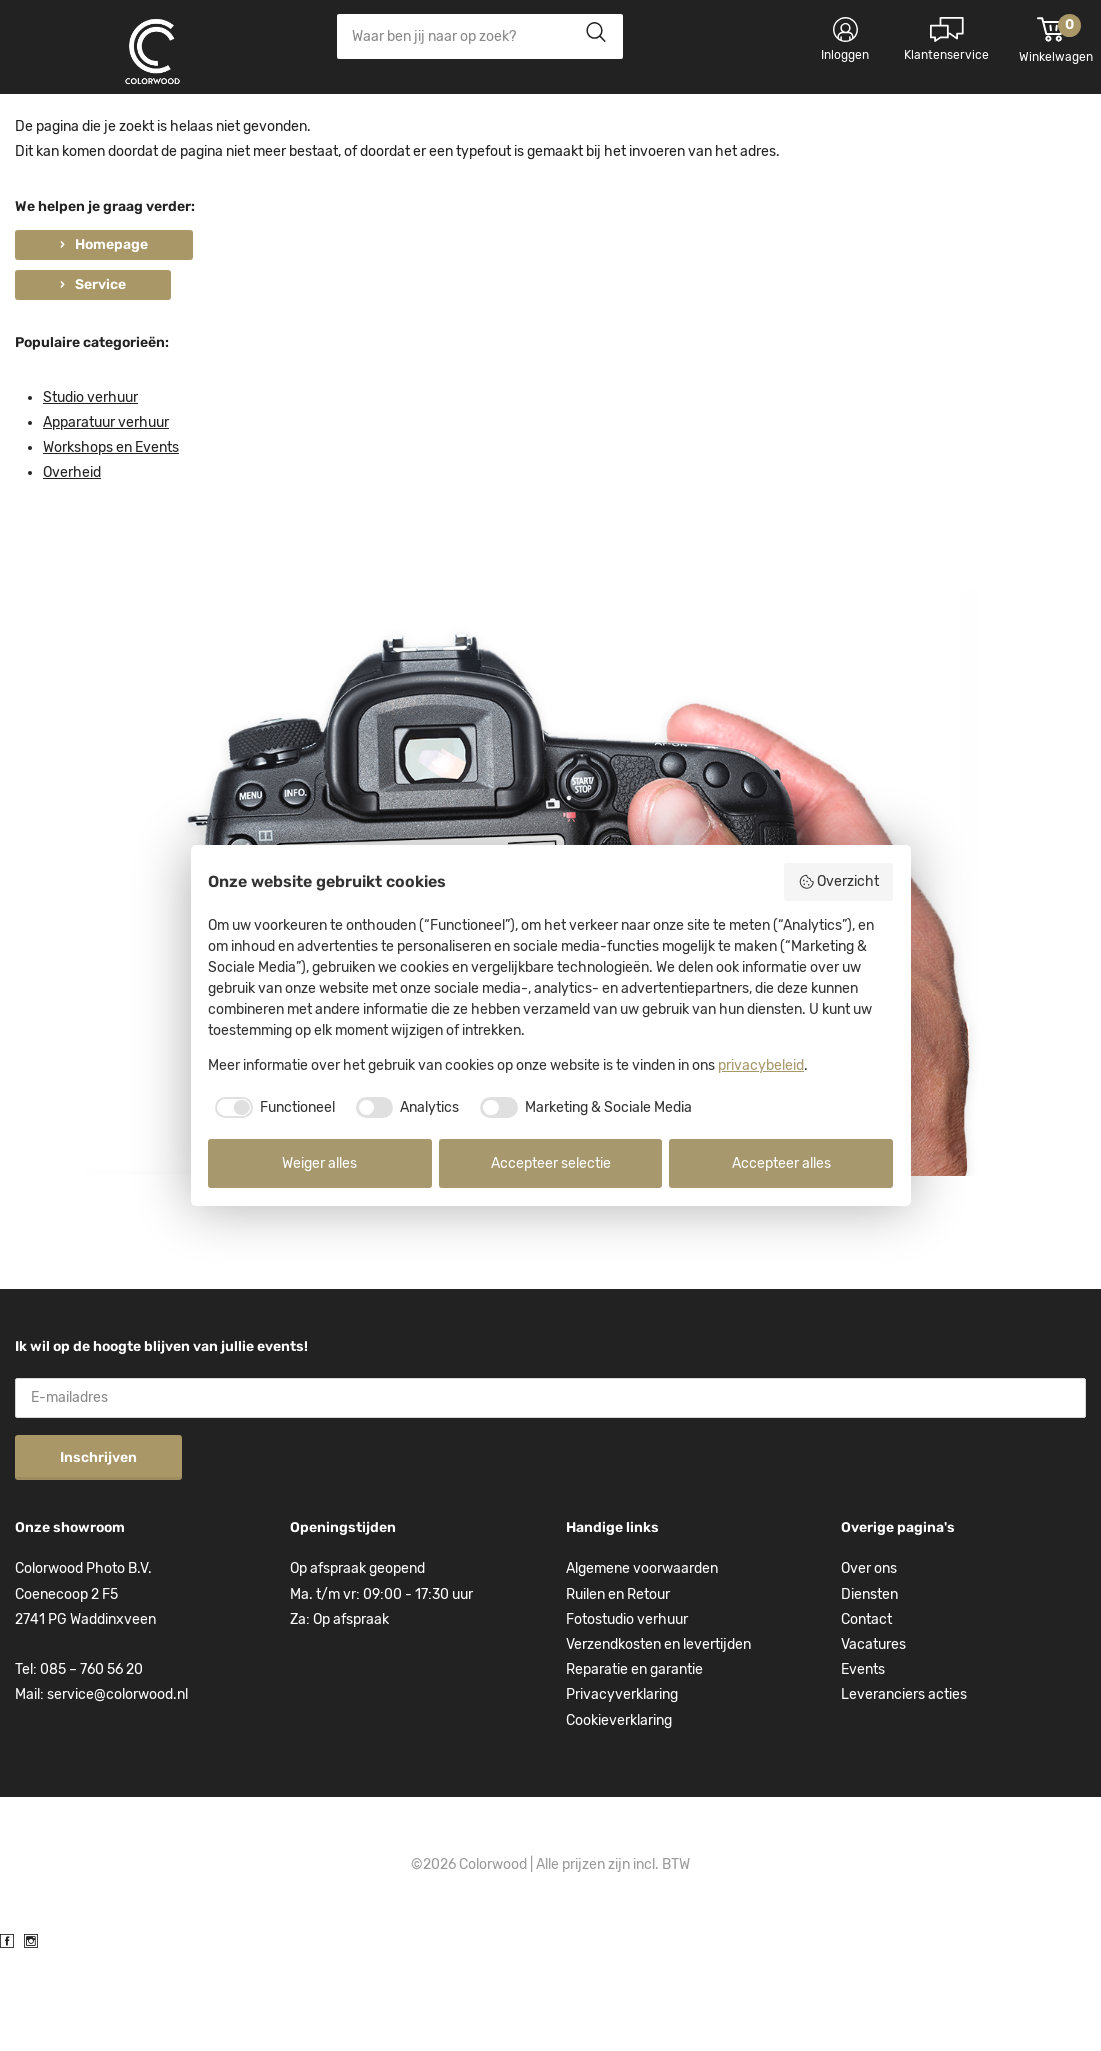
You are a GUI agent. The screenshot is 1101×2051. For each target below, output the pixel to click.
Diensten (869, 1694)
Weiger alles (319, 1163)
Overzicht (839, 882)
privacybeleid (761, 1065)
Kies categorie (95, 129)
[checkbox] (271, 1108)
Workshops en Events (111, 547)
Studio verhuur (90, 497)
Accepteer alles (781, 1163)
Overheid (72, 572)
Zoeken (590, 36)
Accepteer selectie (551, 1163)
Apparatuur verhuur (106, 522)
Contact (866, 1719)
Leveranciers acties (904, 1794)
